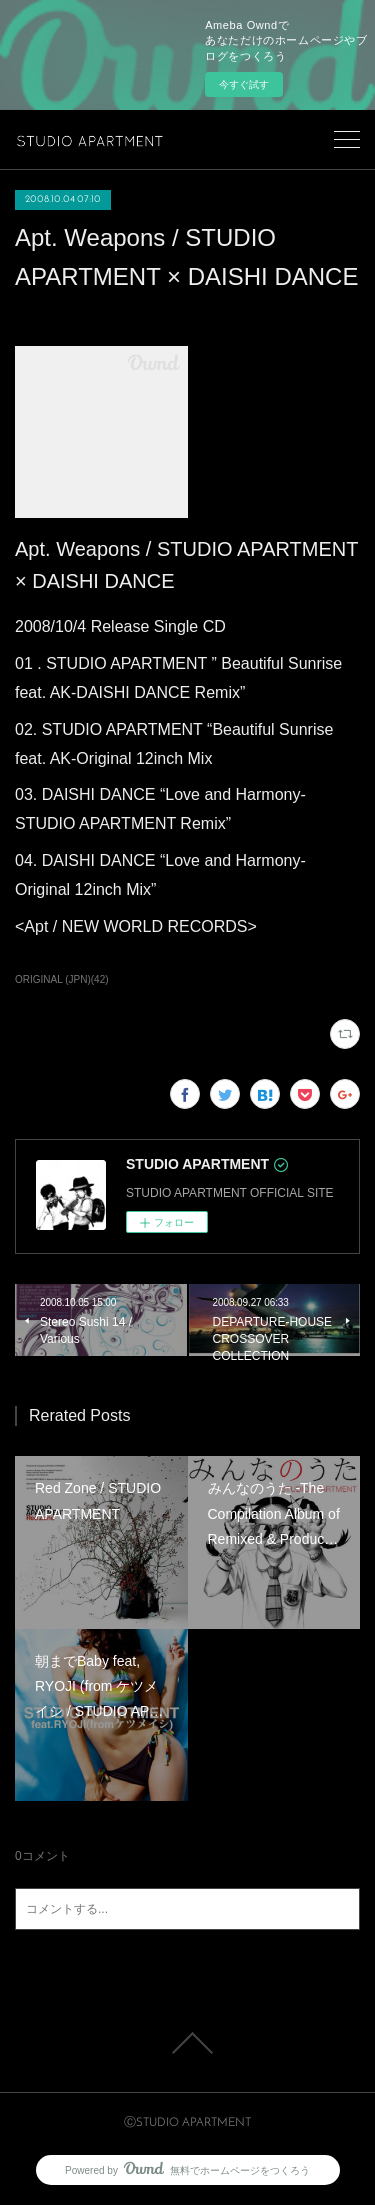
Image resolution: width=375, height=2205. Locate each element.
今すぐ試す (244, 84)
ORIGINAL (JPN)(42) (62, 979)
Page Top (187, 2043)
